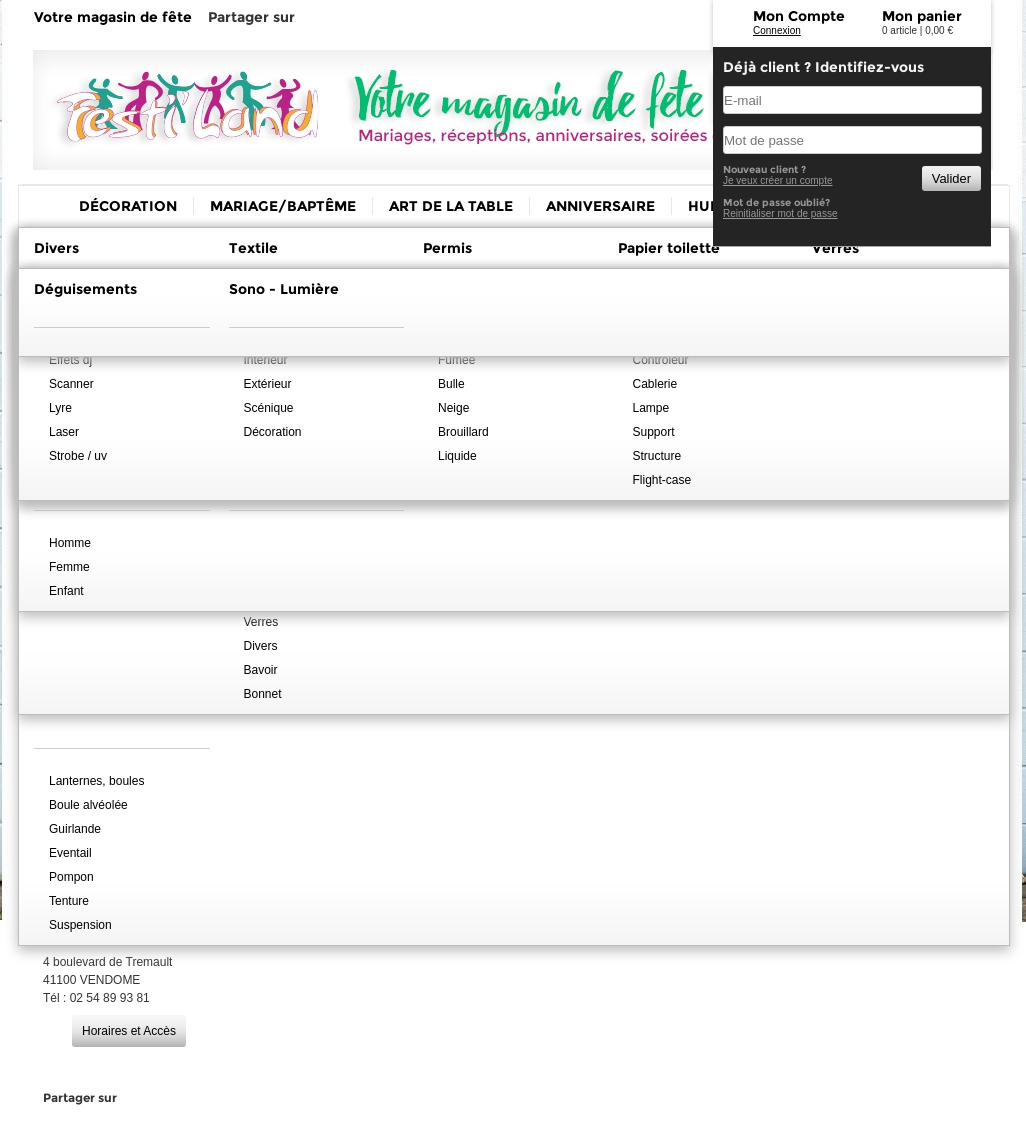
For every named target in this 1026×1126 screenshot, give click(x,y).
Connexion (777, 30)
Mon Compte (799, 16)
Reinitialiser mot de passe (780, 213)
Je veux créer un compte (778, 180)
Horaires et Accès (129, 1031)
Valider (951, 178)
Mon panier (922, 16)
